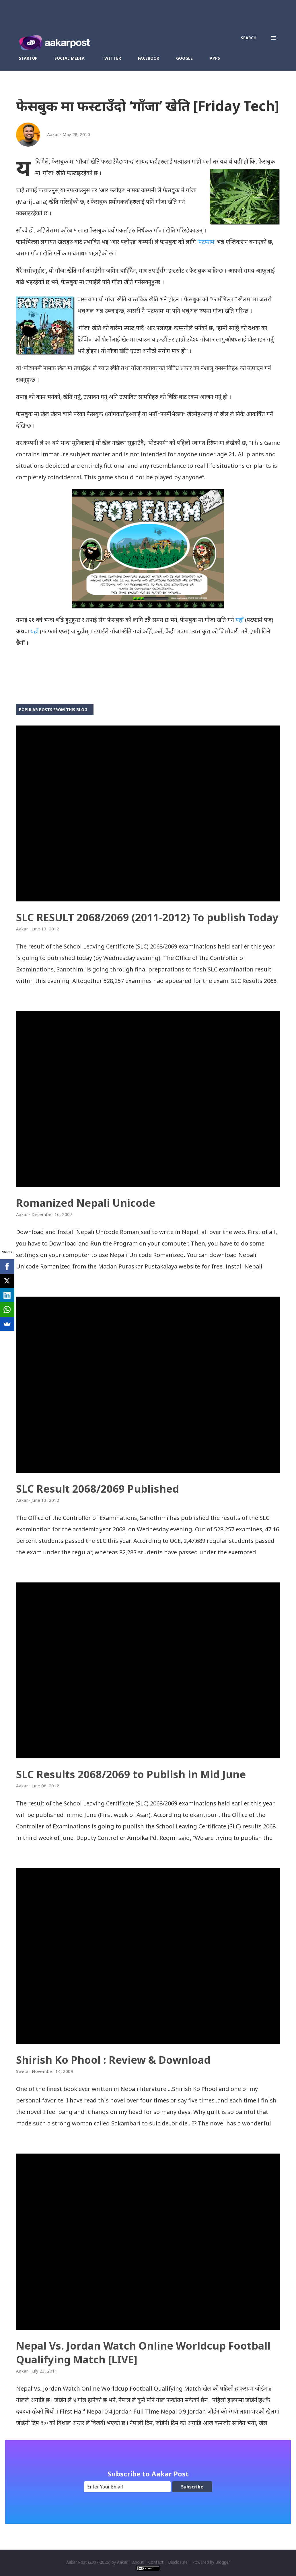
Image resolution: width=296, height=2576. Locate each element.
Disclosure (178, 2562)
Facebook (148, 58)
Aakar (122, 2562)
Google (184, 58)
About (138, 2562)
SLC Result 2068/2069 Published (97, 1489)
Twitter (111, 58)
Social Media (69, 58)
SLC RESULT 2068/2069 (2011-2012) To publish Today (147, 917)
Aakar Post (76, 2562)
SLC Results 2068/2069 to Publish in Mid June (131, 1774)
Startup (28, 58)
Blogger (222, 2562)
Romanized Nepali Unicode (85, 1203)
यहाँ (239, 620)
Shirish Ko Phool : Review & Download (113, 2060)
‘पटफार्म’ (206, 242)
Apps (215, 58)
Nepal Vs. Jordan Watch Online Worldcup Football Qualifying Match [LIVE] (143, 2352)
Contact (155, 2562)
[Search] (248, 37)
